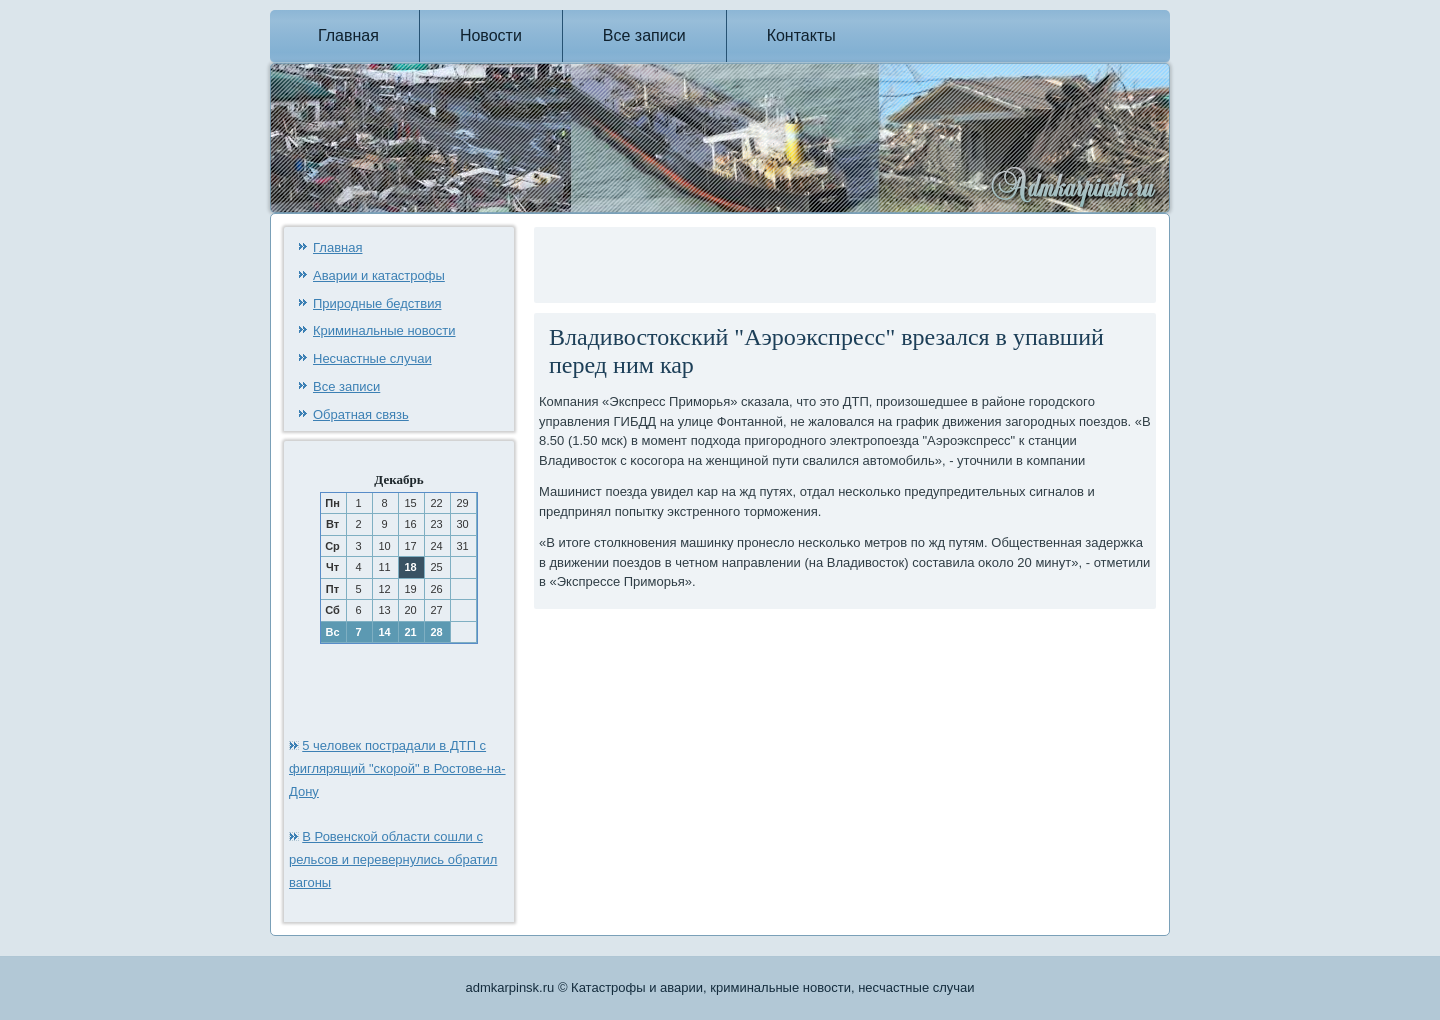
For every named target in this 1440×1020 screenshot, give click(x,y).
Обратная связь (361, 414)
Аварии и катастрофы (379, 275)
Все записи (644, 35)
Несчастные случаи (372, 358)
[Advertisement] (773, 262)
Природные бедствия (377, 303)
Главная (348, 35)
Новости (491, 35)
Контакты (801, 35)
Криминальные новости (384, 330)
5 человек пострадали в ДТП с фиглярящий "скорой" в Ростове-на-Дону (397, 768)
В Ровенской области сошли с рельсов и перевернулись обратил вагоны (393, 859)
